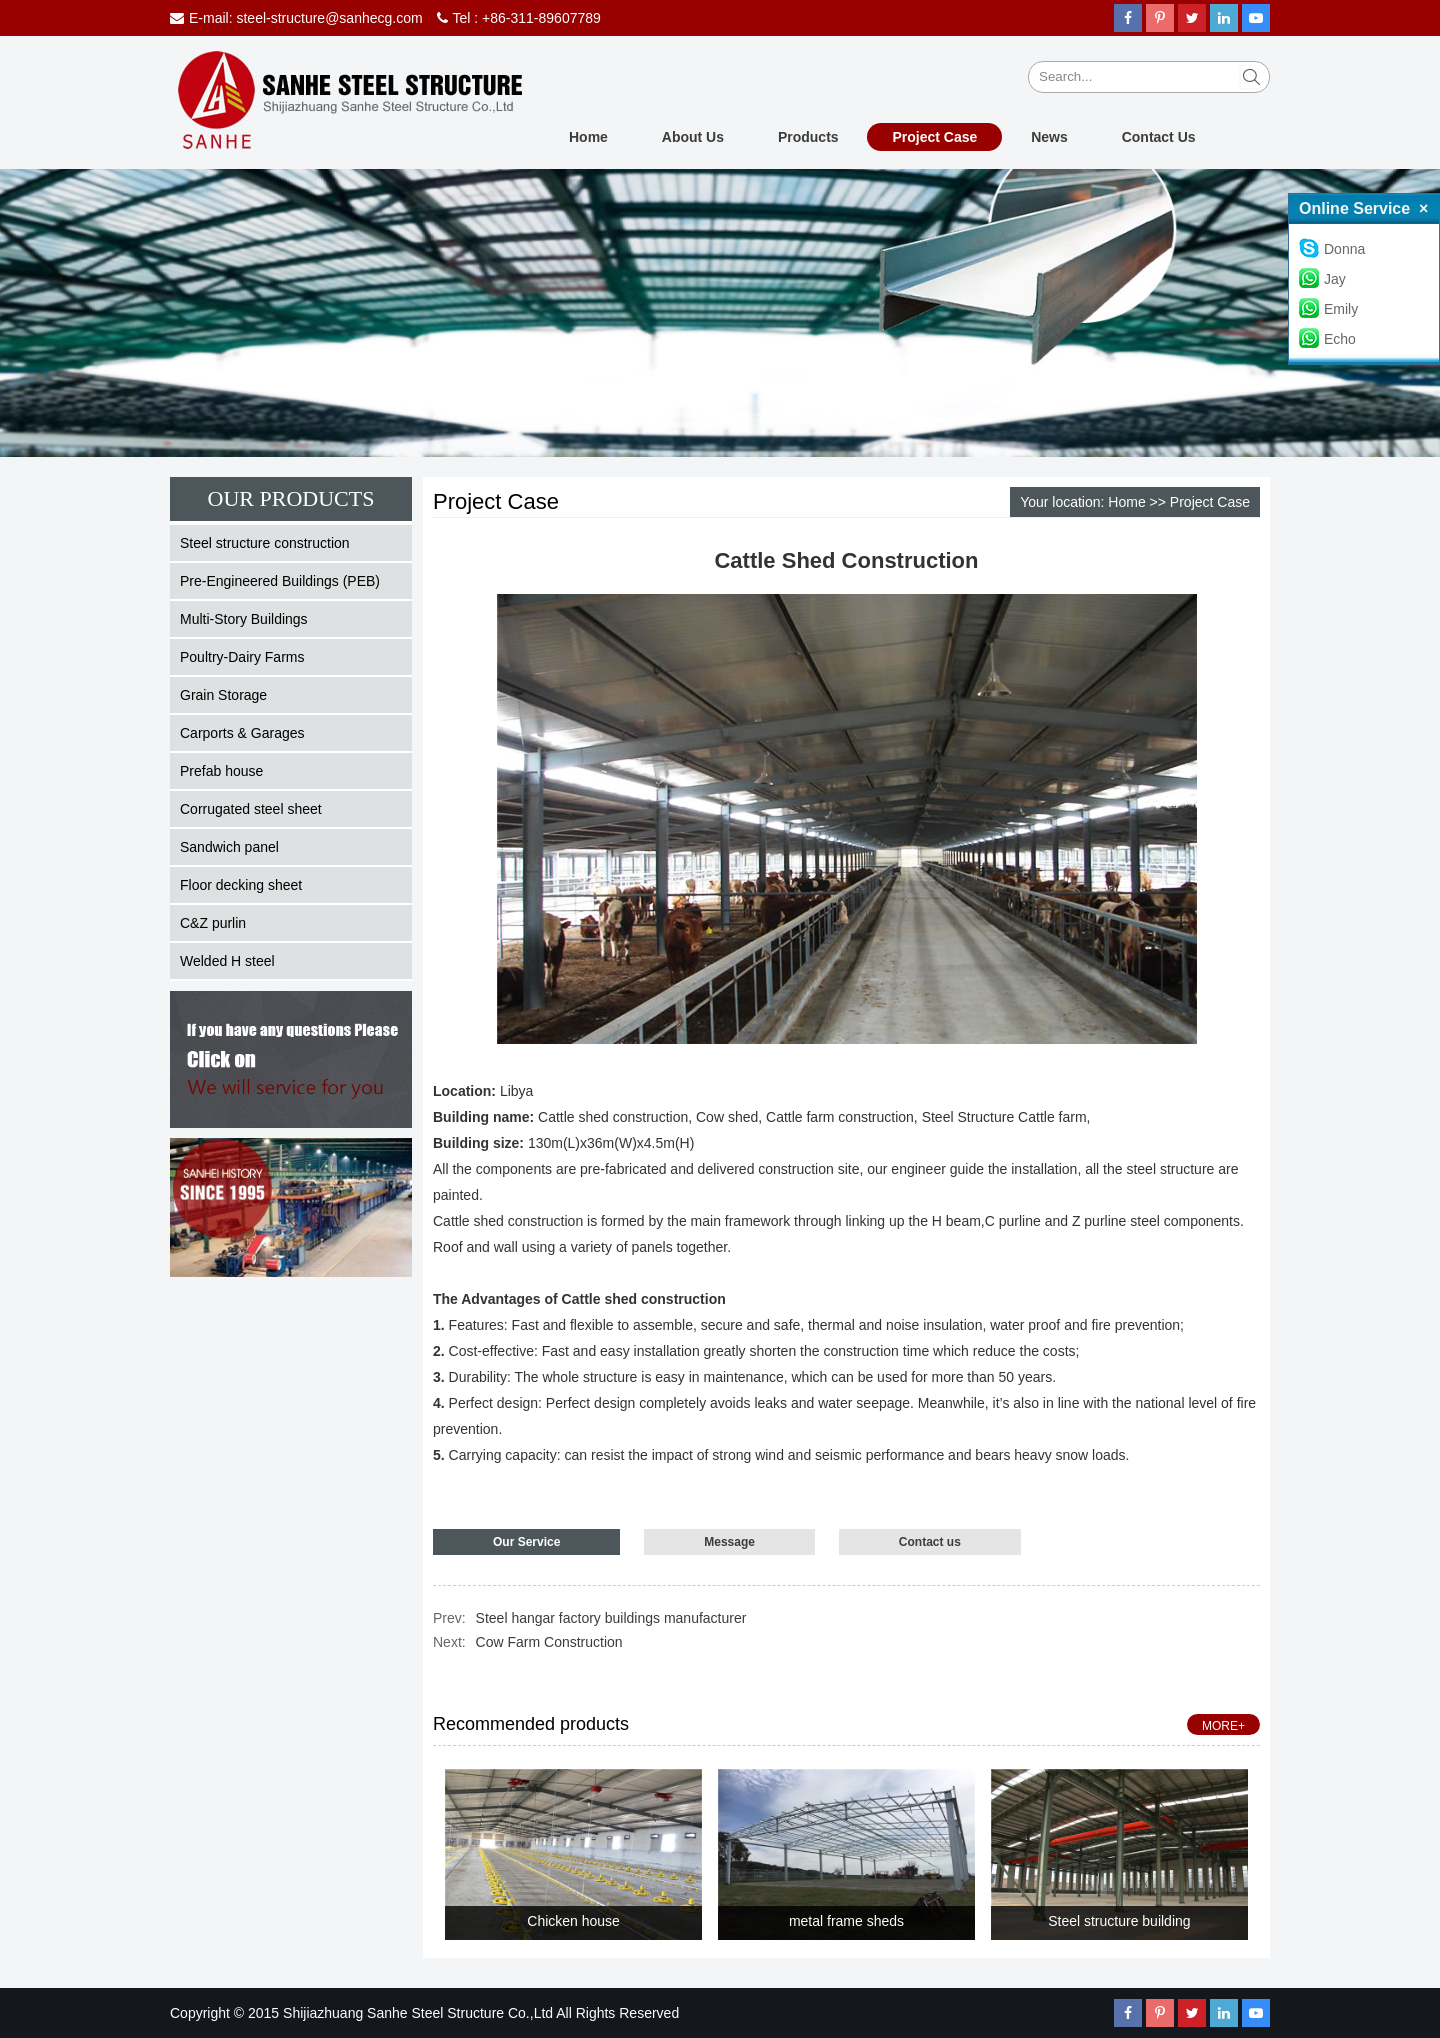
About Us (693, 137)
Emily (1328, 309)
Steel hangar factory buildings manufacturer (611, 1618)
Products (808, 137)
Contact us (930, 1542)
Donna (1332, 249)
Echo (1327, 339)
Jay (1322, 279)
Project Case (934, 137)
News (1049, 137)
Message (729, 1542)
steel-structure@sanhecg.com (329, 18)
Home (588, 137)
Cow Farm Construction (549, 1642)
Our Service (526, 1542)
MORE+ (1223, 1726)
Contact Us (1159, 137)
